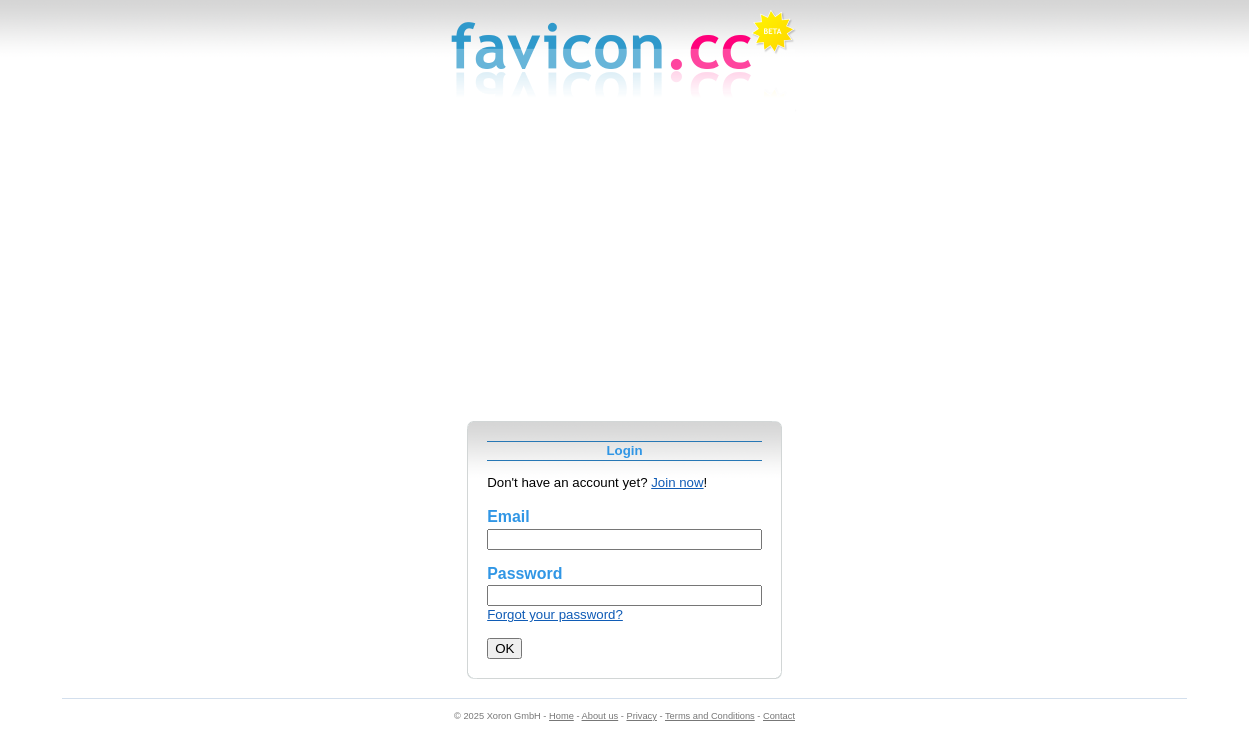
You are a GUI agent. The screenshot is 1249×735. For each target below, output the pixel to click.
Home (561, 716)
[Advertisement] (625, 271)
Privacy (641, 716)
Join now (677, 482)
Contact (779, 716)
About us (600, 716)
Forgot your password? (555, 614)
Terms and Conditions (710, 716)
